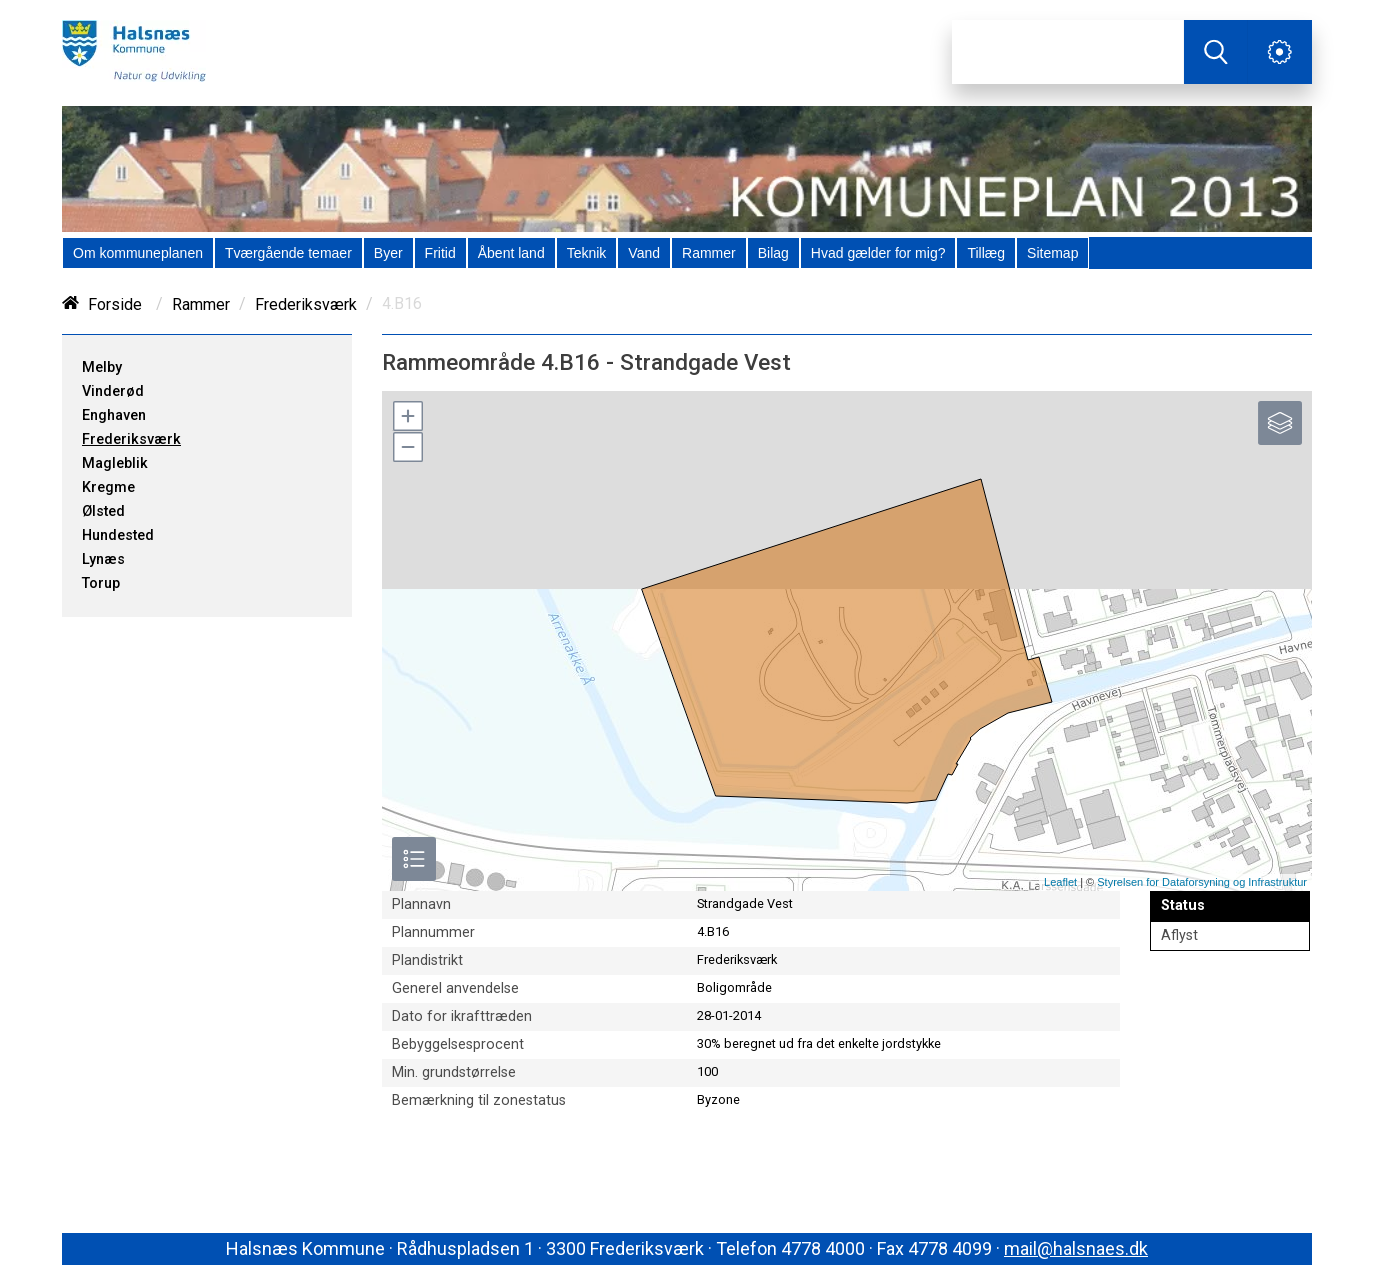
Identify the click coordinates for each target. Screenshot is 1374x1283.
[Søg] (1068, 52)
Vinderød (113, 391)
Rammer (201, 304)
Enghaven (114, 415)
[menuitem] (138, 253)
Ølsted (103, 511)
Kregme (108, 487)
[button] (407, 416)
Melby (102, 367)
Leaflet (1060, 882)
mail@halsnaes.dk (1076, 1248)
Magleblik (115, 463)
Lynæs (103, 559)
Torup (101, 583)
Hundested (118, 535)
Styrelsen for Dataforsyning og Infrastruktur (1202, 882)
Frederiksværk (306, 304)
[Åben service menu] (1280, 52)
